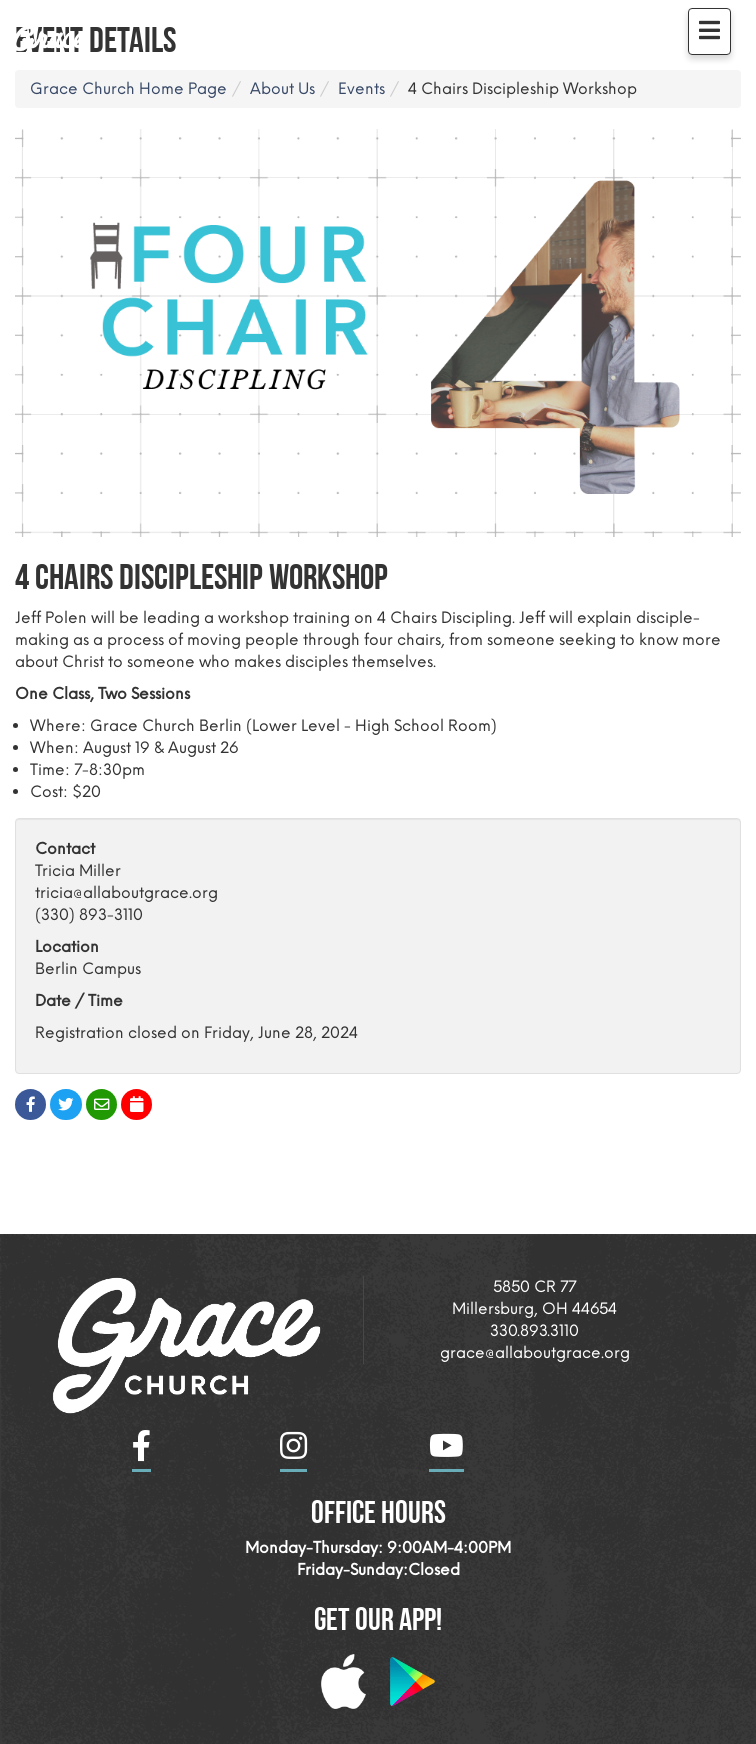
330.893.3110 (534, 1330)
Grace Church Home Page (128, 88)
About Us (282, 88)
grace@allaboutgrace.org (535, 1352)
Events (361, 88)
